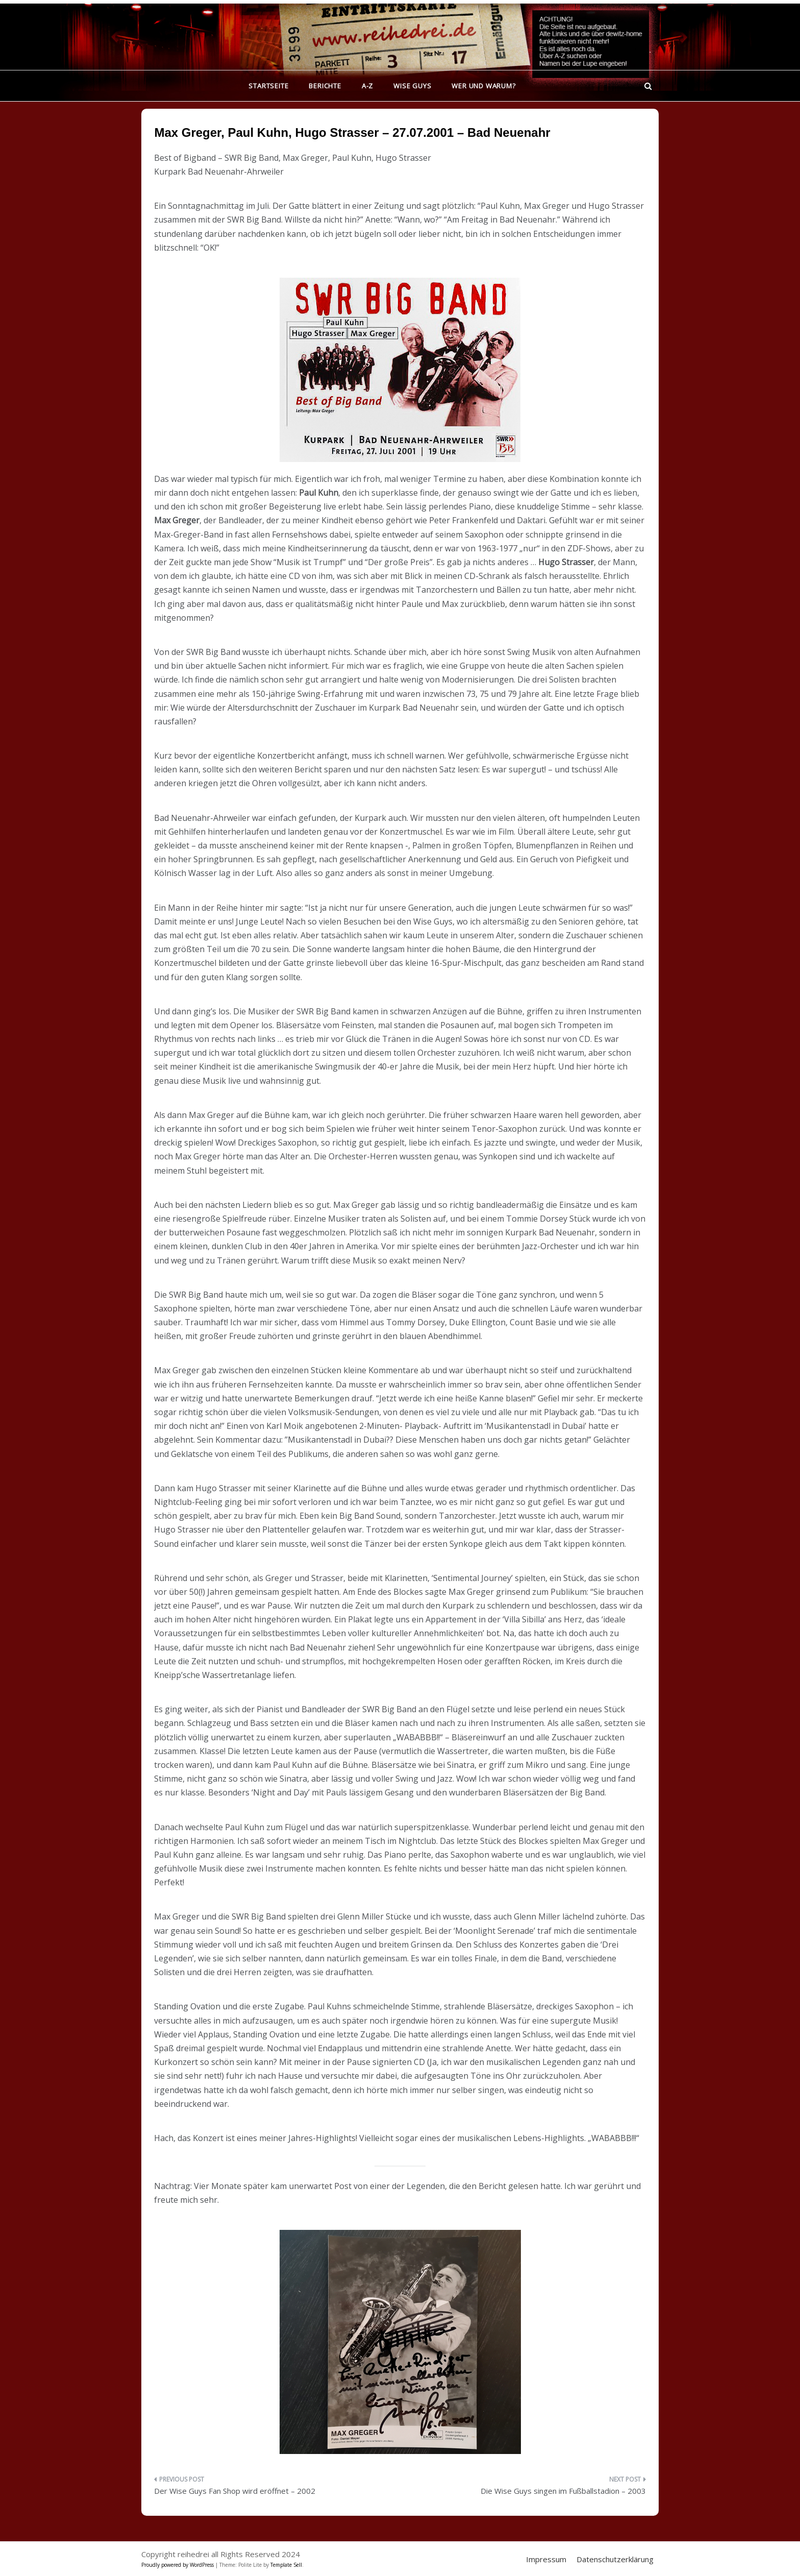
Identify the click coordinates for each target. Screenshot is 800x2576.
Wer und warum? (483, 85)
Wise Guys (412, 85)
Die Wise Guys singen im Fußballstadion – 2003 (563, 2491)
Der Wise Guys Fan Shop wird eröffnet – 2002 (234, 2491)
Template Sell (286, 2564)
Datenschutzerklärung (615, 2559)
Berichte (325, 85)
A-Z (367, 85)
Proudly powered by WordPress (178, 2564)
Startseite (268, 85)
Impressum (546, 2559)
